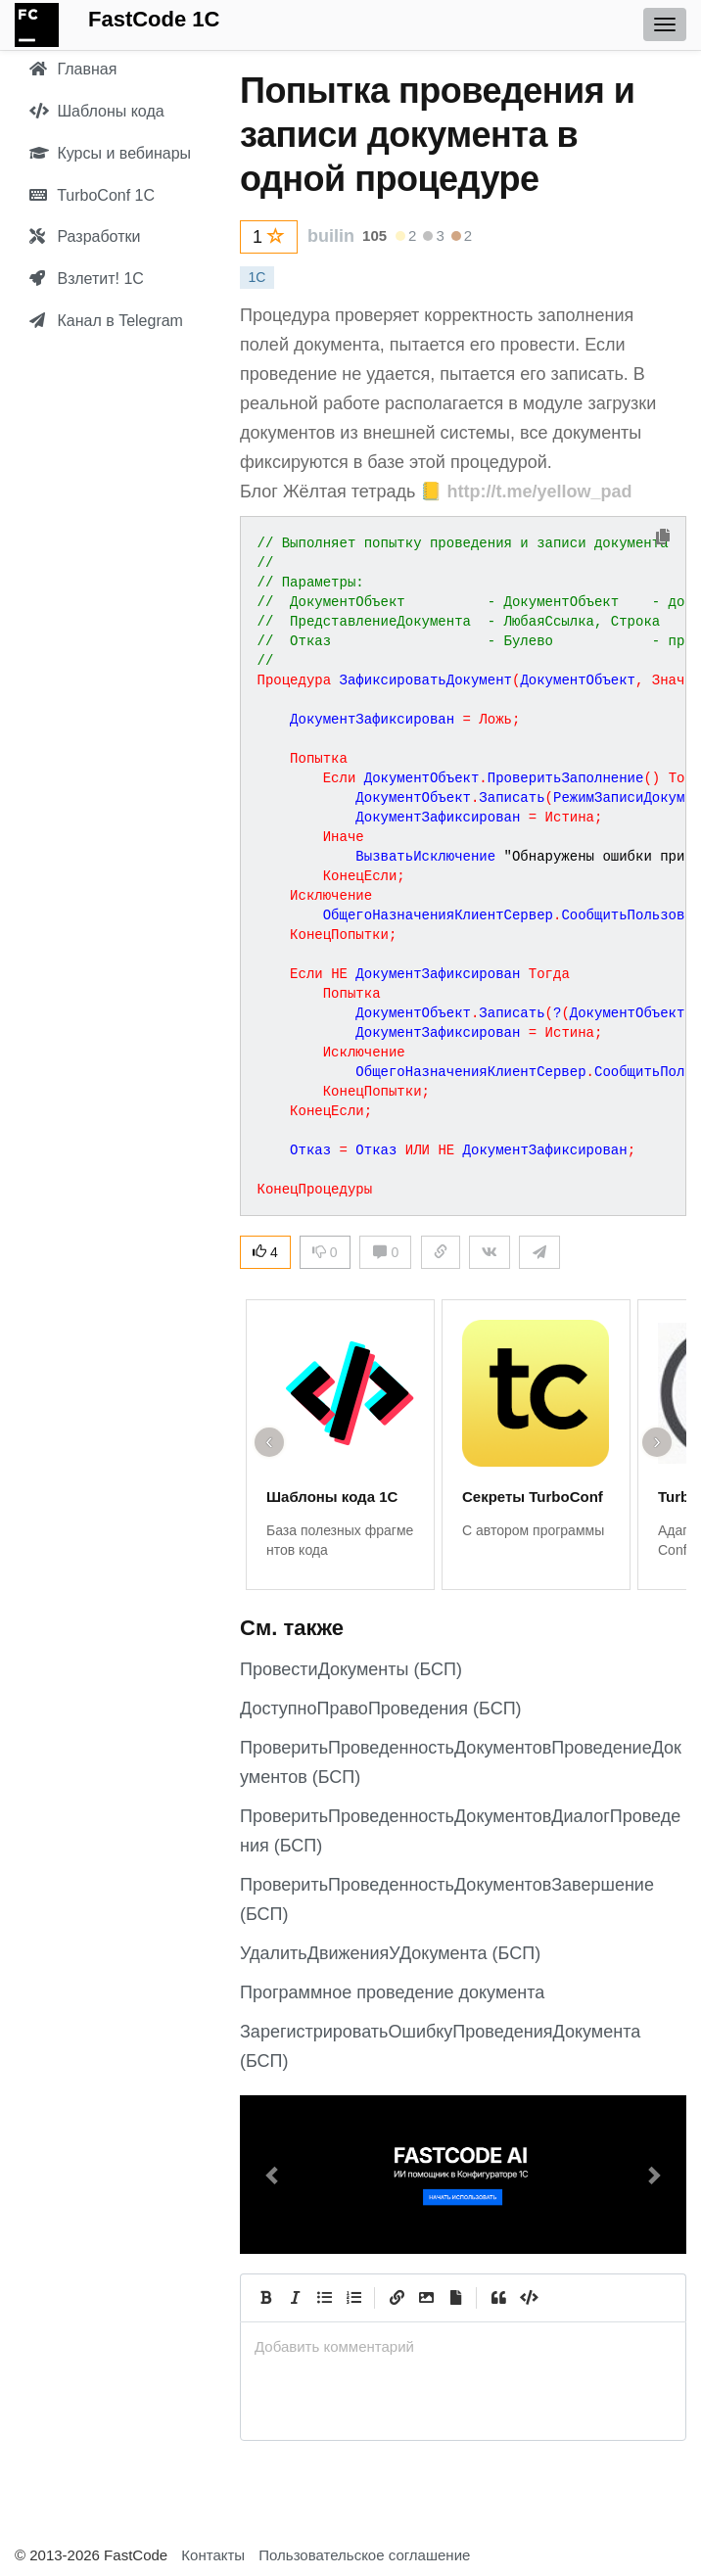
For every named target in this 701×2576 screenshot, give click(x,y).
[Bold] (265, 2298)
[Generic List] (324, 2298)
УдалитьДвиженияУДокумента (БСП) (390, 1953)
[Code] (527, 2298)
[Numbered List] (353, 2298)
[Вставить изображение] (426, 2298)
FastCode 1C (153, 19)
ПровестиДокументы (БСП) (351, 1669)
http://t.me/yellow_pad (538, 491)
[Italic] (294, 2298)
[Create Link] (396, 2298)
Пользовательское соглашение (364, 2555)
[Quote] (498, 2298)
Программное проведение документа (392, 1992)
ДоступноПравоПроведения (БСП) (381, 1708)
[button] (273, 2174)
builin (330, 236)
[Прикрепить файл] (455, 2298)
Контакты (213, 2555)
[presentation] (463, 2346)
